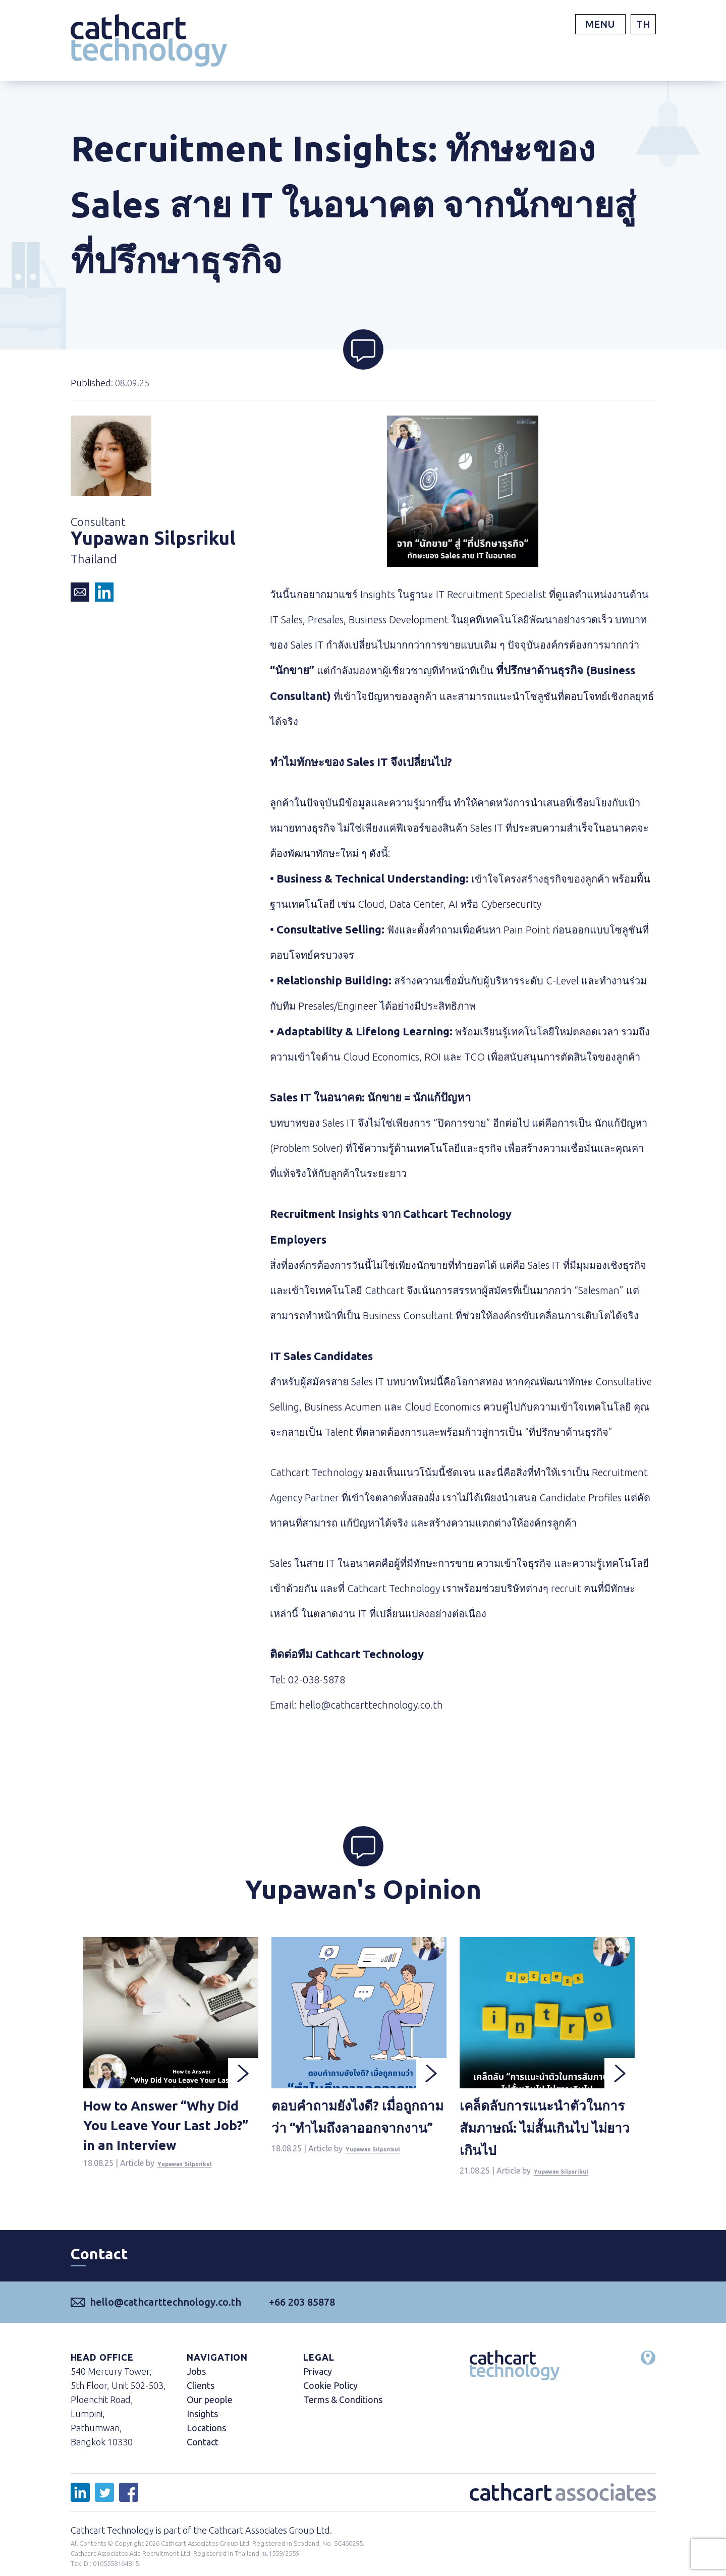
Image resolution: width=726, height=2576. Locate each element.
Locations (206, 2442)
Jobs (196, 2385)
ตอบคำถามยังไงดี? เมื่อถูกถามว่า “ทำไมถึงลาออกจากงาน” (356, 2135)
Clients (200, 2399)
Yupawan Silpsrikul (194, 2182)
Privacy (317, 2385)
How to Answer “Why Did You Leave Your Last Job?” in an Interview (169, 2133)
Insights (202, 2428)
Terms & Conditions (342, 2414)
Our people (210, 2414)
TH (643, 24)
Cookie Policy (330, 2399)
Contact (202, 2456)
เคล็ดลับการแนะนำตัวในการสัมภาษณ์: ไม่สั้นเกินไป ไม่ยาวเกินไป (544, 2135)
